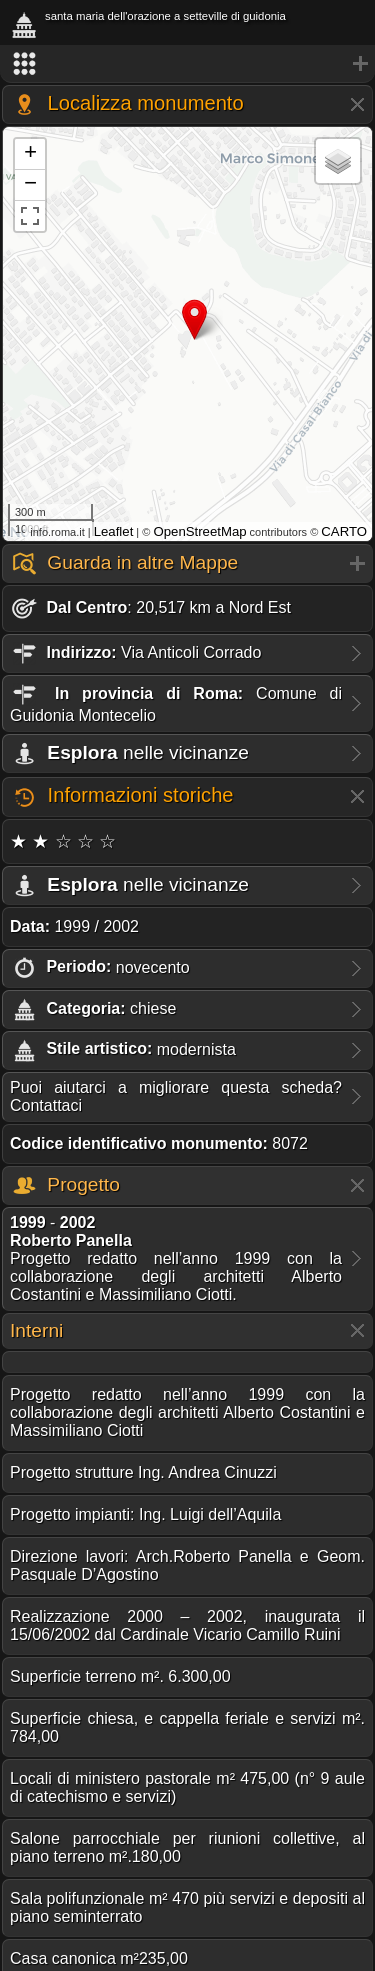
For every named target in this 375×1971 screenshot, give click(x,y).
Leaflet (114, 531)
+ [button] (30, 154)
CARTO (344, 531)
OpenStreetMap (199, 531)
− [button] (30, 185)
